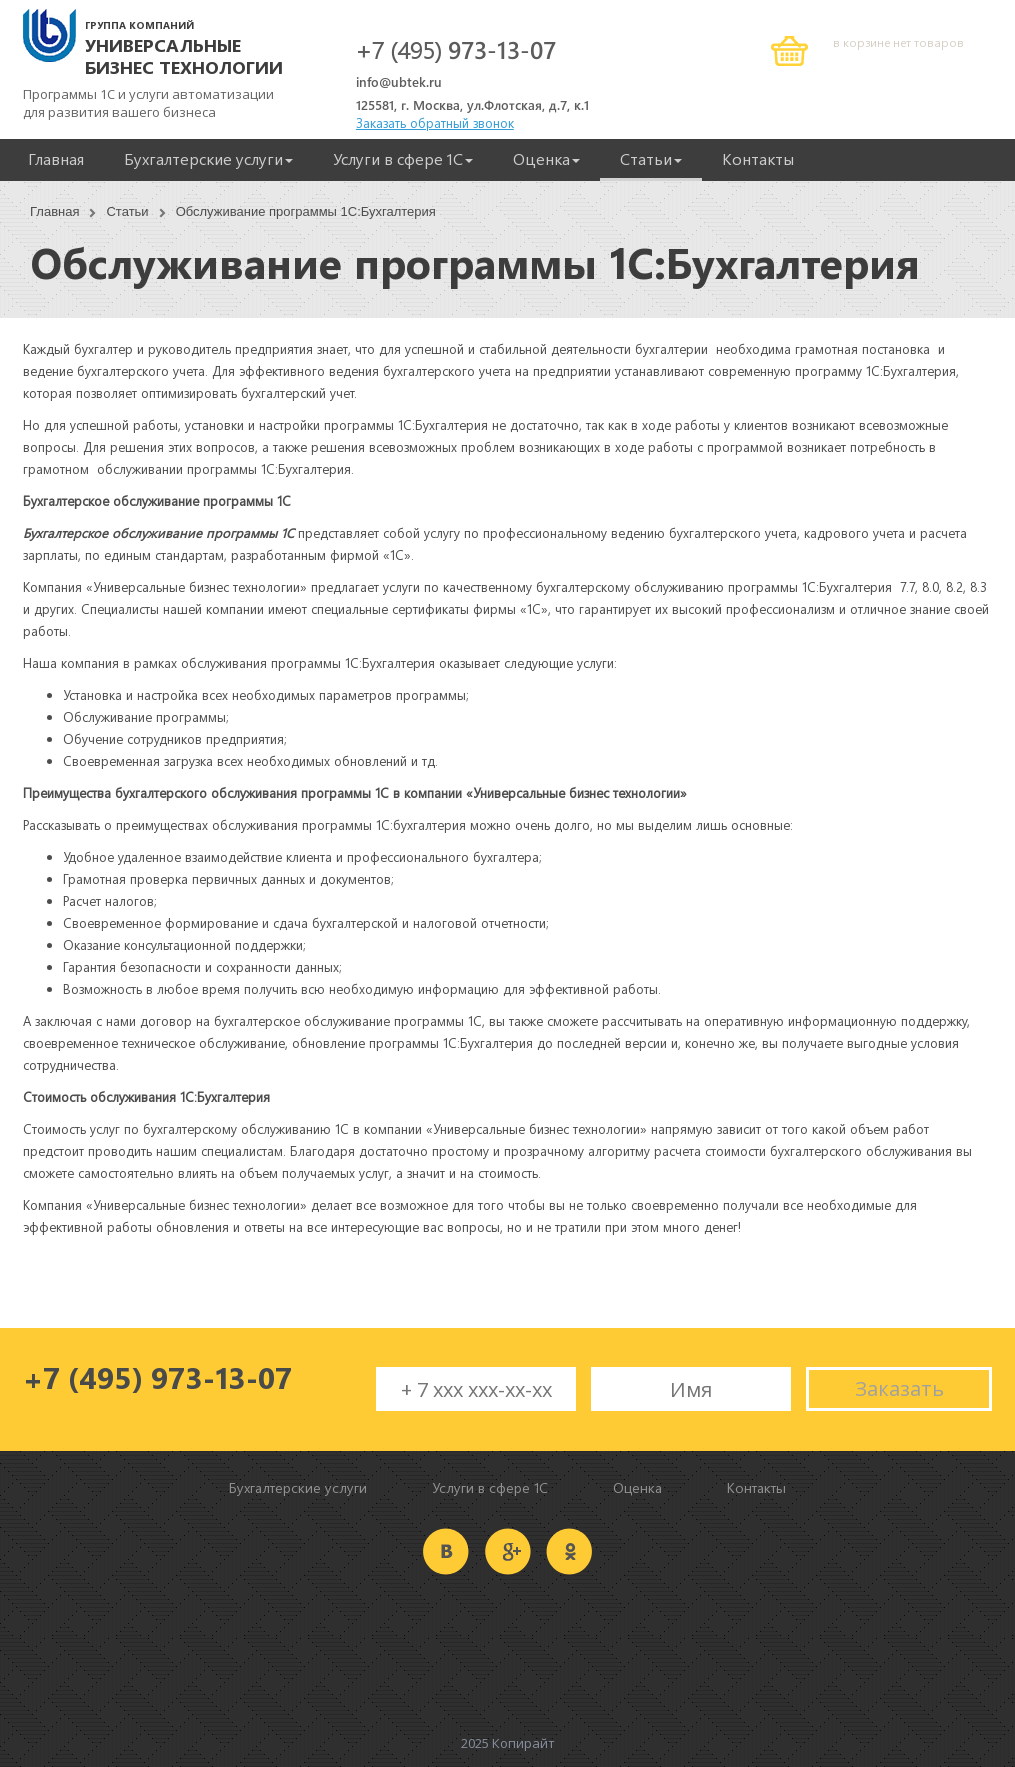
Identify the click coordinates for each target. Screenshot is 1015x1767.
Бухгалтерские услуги (208, 158)
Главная (56, 158)
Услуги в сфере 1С (403, 158)
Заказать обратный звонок (435, 122)
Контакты (758, 158)
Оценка (546, 158)
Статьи (651, 158)
